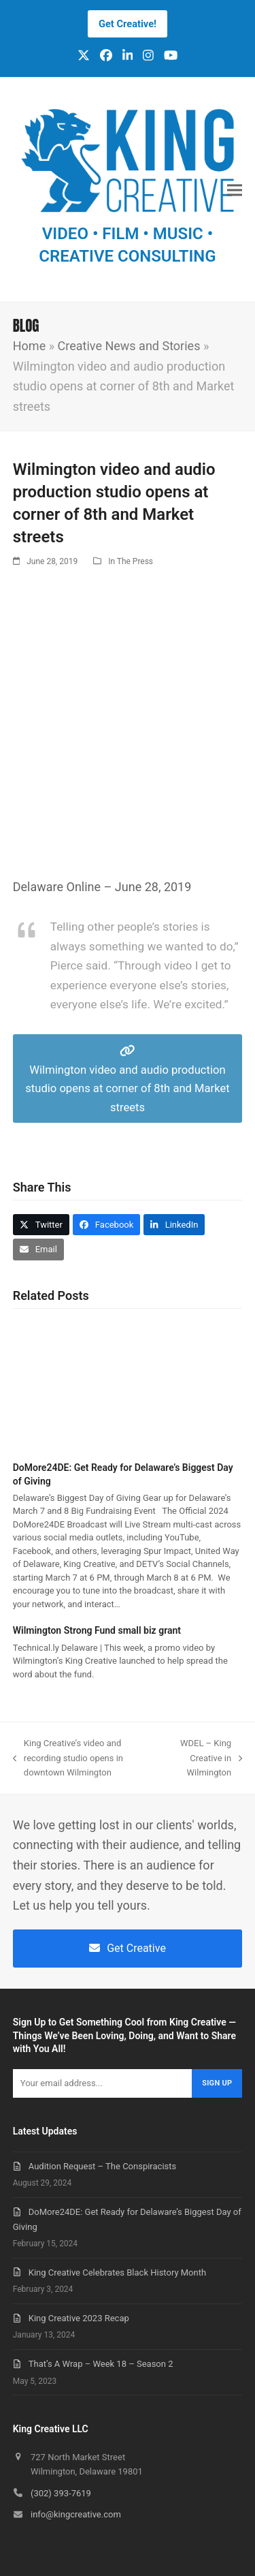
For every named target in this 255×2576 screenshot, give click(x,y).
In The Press (130, 561)
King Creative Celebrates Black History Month (117, 2272)
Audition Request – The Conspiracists (102, 2166)
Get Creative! (127, 24)
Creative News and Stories (129, 346)
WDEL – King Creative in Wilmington (205, 1759)
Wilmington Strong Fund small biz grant (97, 1630)
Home (29, 346)
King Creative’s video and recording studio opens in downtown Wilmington (68, 1759)
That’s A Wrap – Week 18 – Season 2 (101, 2364)
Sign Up (217, 2083)
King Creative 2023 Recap (79, 2318)
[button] (234, 190)
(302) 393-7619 (61, 2493)
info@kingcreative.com (76, 2514)
